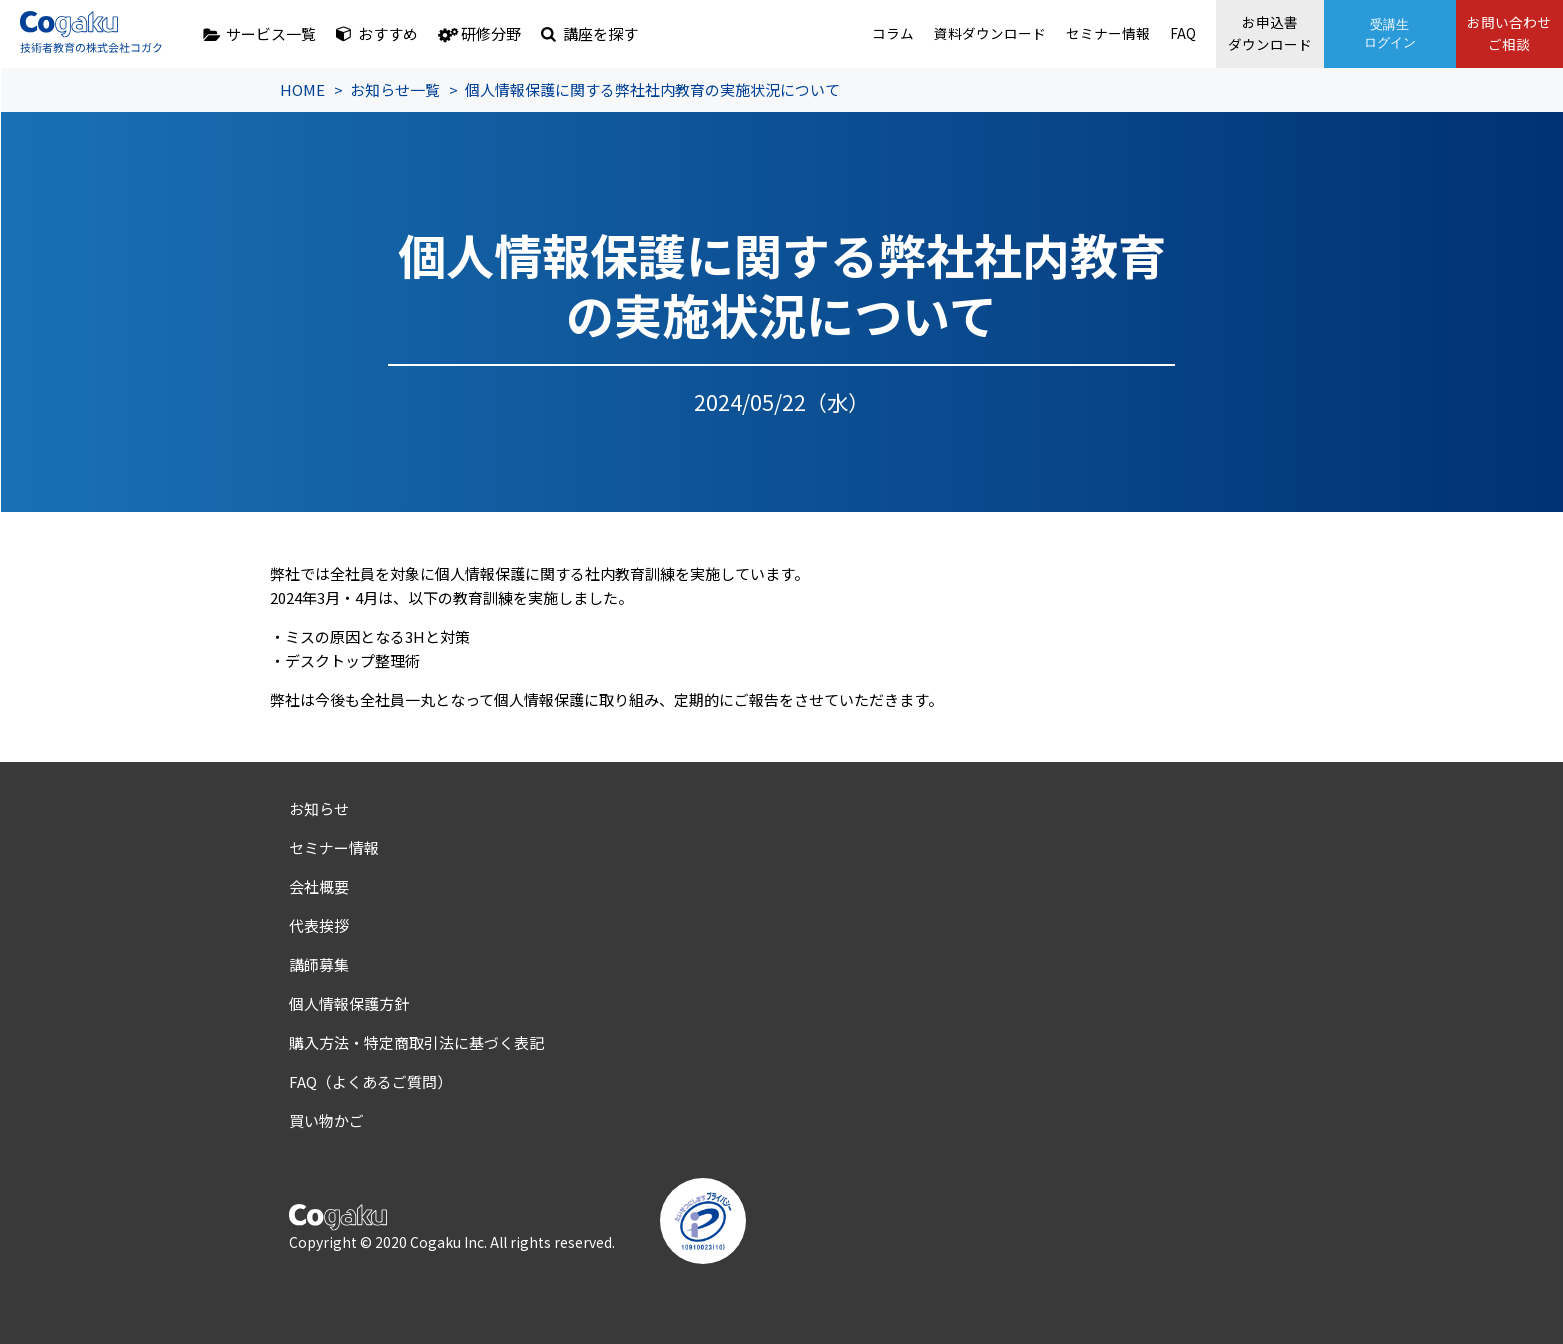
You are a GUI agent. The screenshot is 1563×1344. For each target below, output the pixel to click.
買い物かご (326, 1120)
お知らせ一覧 (395, 89)
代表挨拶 (319, 925)
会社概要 (319, 886)
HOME (302, 89)
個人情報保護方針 (349, 1003)
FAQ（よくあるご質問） (370, 1081)
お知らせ (319, 808)
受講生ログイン (1365, 33)
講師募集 (319, 964)
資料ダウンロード (929, 33)
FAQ (1133, 33)
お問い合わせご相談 (1497, 33)
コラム (826, 33)
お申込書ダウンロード (1233, 33)
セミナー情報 (1054, 33)
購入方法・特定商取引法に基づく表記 (416, 1042)
